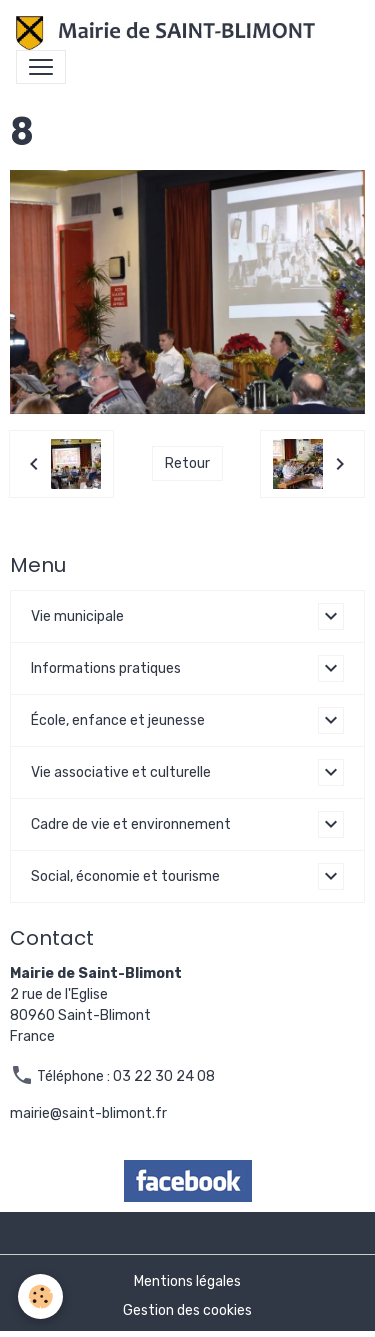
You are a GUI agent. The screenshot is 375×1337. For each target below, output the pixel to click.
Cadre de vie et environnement (131, 824)
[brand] (169, 33)
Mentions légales (187, 1281)
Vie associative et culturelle (121, 772)
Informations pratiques (106, 668)
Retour (187, 463)
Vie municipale (77, 616)
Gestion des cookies (187, 1310)
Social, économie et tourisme (125, 876)
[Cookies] (40, 1296)
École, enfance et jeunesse (118, 720)
